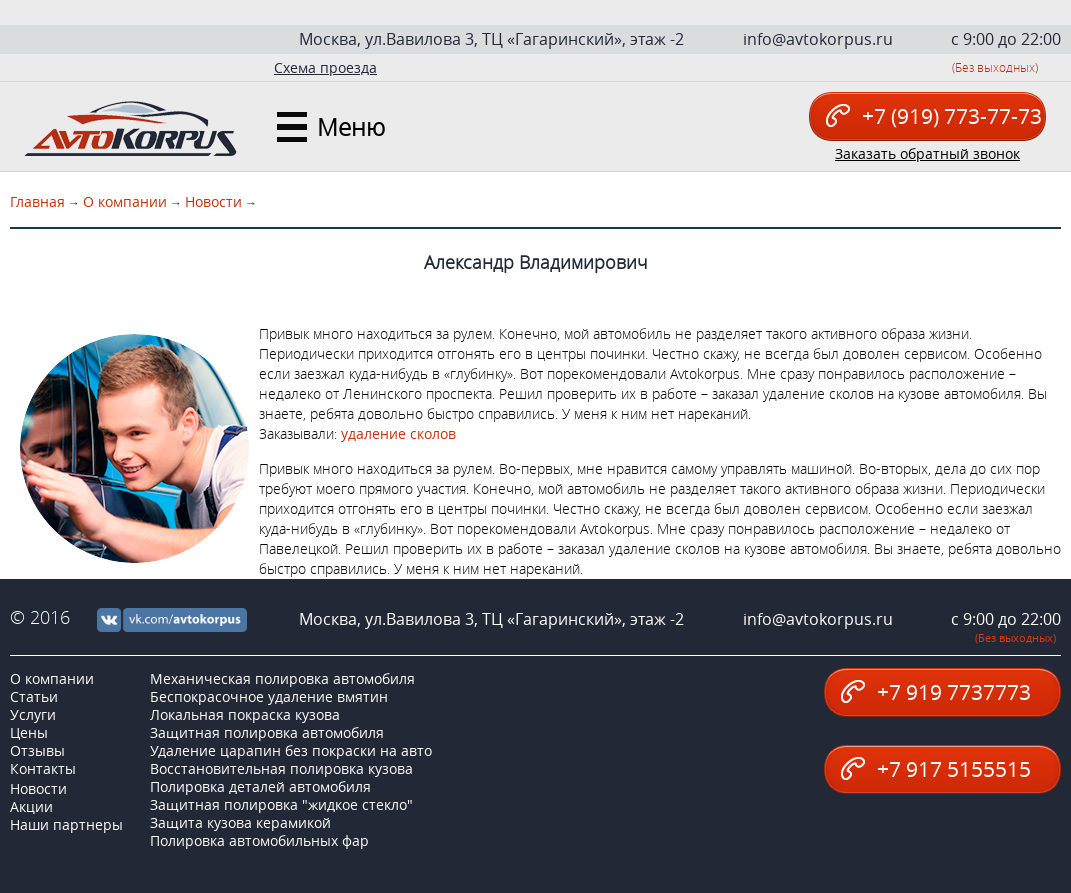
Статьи (34, 696)
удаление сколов (398, 433)
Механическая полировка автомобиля (282, 678)
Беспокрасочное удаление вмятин (269, 696)
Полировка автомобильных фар (259, 840)
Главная (37, 201)
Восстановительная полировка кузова (281, 768)
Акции (31, 806)
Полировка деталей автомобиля (260, 786)
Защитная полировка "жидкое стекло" (281, 804)
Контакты (43, 768)
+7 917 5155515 (936, 769)
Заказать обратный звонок (927, 154)
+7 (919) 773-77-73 (934, 116)
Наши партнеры (66, 824)
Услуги (33, 714)
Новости (213, 201)
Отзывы (37, 750)
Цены (29, 732)
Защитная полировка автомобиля (267, 732)
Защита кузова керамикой (240, 822)
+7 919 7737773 (936, 692)
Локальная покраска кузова (245, 714)
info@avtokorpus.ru (818, 39)
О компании (125, 201)
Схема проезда (325, 67)
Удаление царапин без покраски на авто (291, 750)
